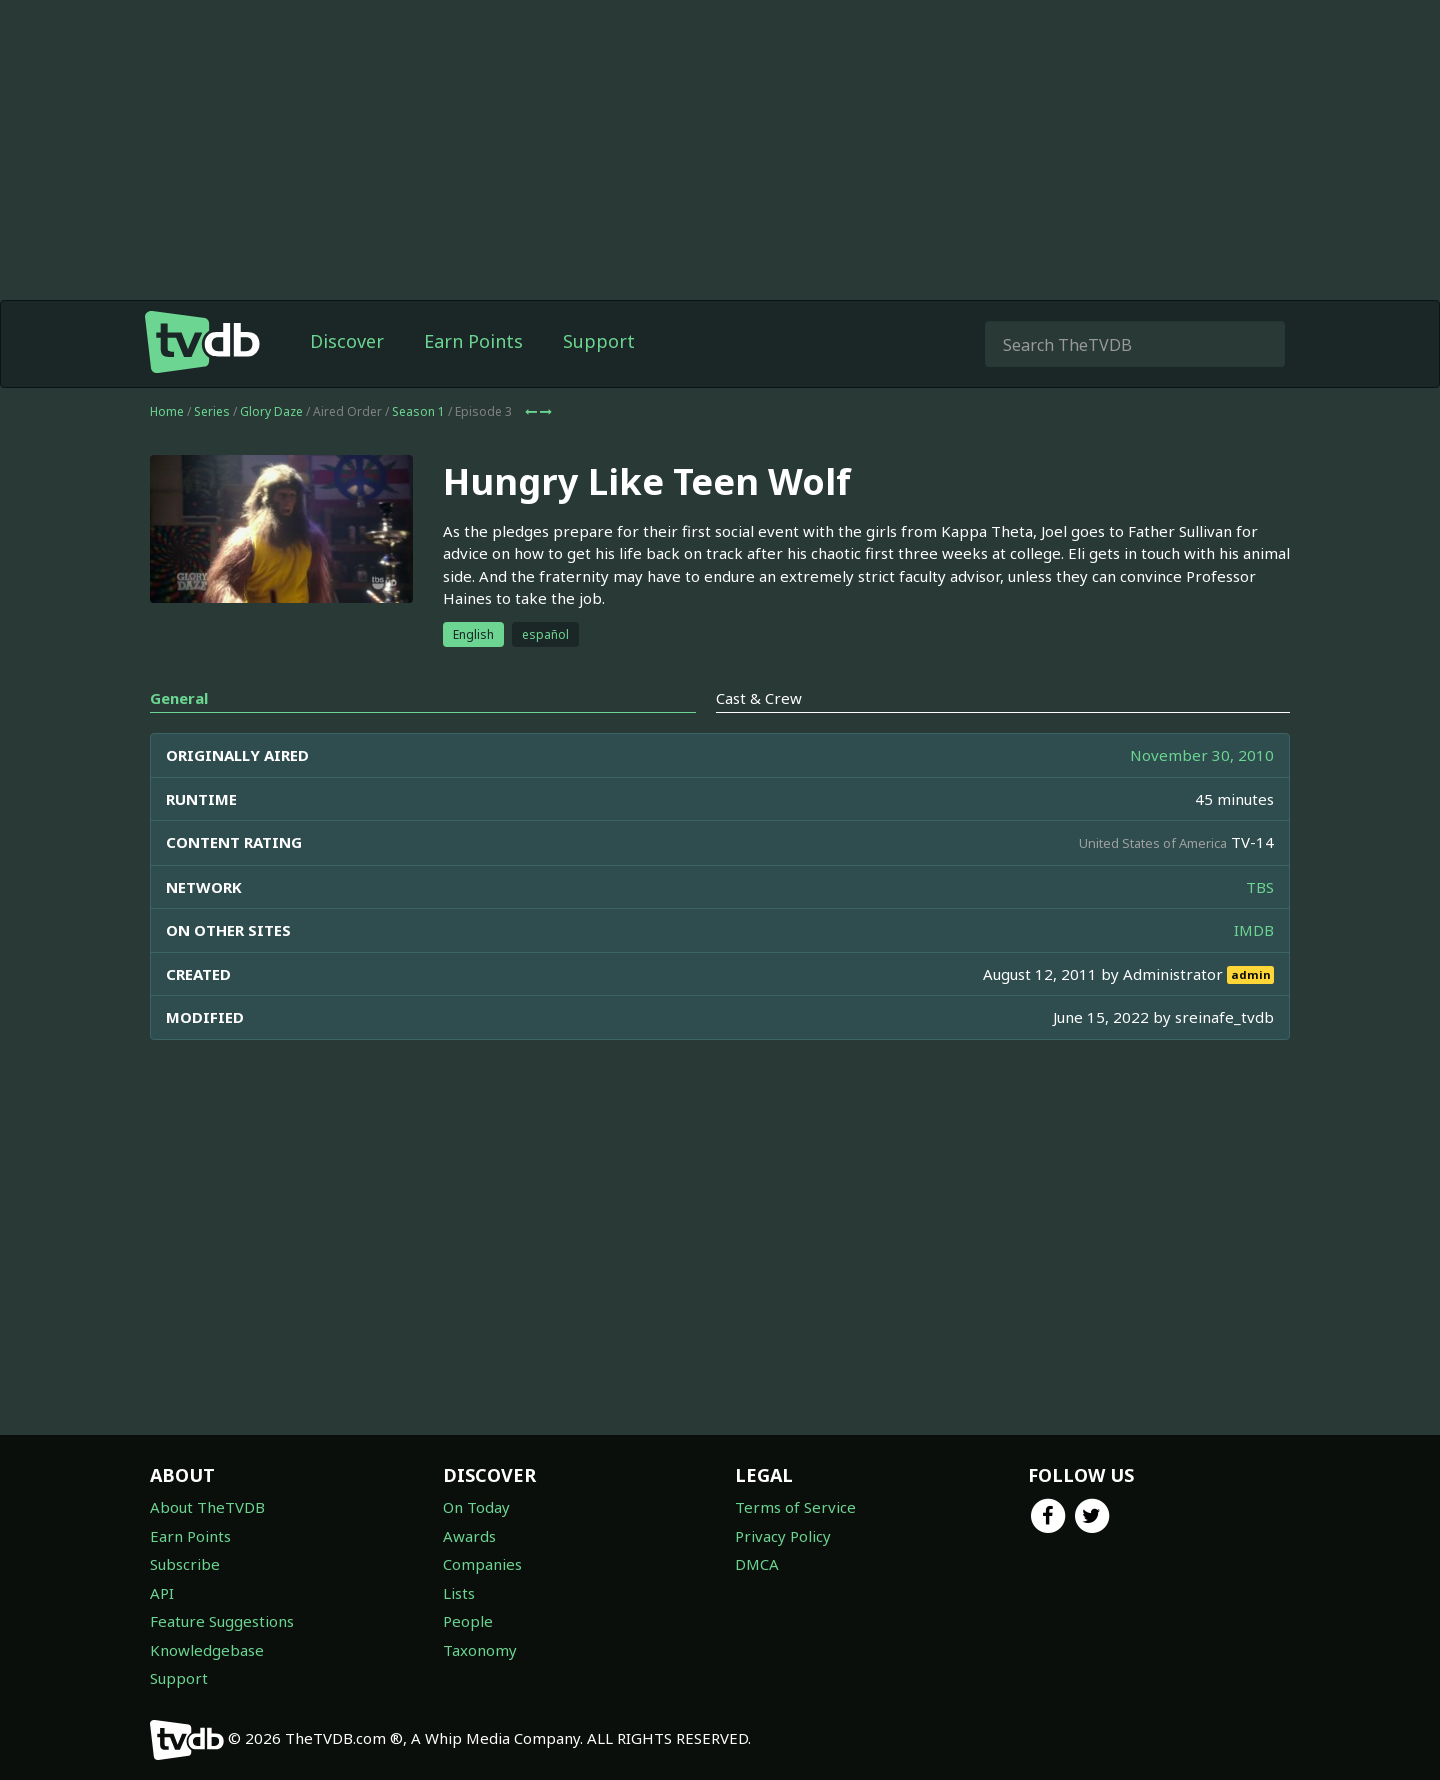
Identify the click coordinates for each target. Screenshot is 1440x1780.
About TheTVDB (207, 1507)
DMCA (757, 1564)
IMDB (1254, 930)
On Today (476, 1507)
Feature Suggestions (222, 1621)
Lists (459, 1593)
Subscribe (185, 1564)
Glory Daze (271, 411)
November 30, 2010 (1202, 755)
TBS (1260, 887)
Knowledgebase (207, 1650)
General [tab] (179, 698)
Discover (347, 341)
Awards (469, 1536)
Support (599, 341)
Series (212, 411)
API (162, 1593)
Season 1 (418, 411)
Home (167, 411)
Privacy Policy (783, 1536)
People (468, 1621)
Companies (482, 1564)
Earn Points (473, 341)
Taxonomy (480, 1650)
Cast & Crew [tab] (759, 698)
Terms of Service (795, 1507)
